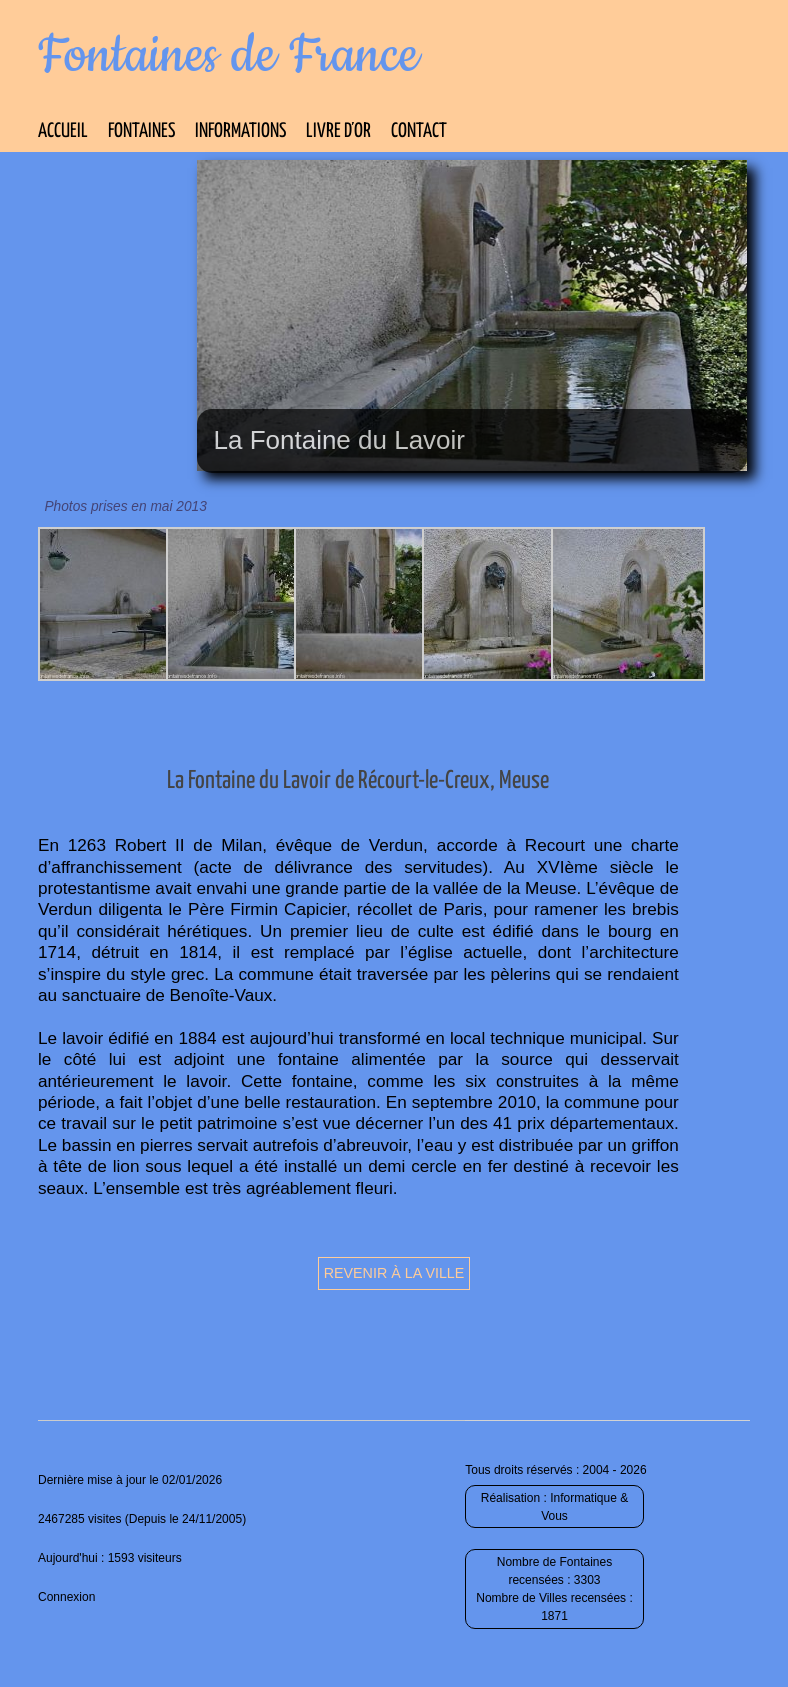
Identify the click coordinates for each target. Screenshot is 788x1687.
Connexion (66, 1597)
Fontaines (141, 131)
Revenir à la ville (394, 1273)
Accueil (63, 131)
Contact (419, 131)
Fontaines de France (228, 56)
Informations (240, 131)
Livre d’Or (338, 131)
